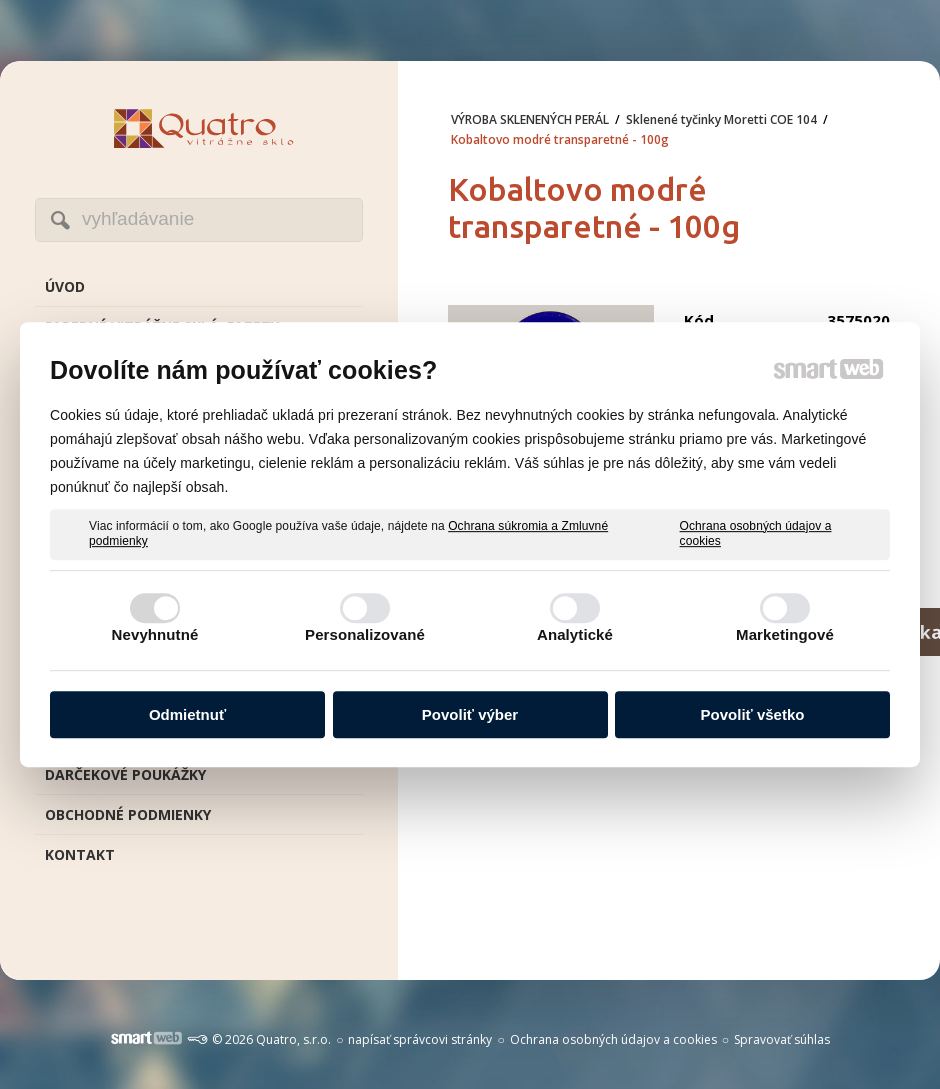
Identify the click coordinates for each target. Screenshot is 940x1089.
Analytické (575, 634)
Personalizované (365, 634)
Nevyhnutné (155, 634)
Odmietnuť (187, 714)
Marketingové (785, 634)
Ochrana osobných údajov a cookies (756, 534)
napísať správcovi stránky (420, 1039)
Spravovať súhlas (782, 1039)
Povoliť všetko (753, 714)
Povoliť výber (470, 714)
